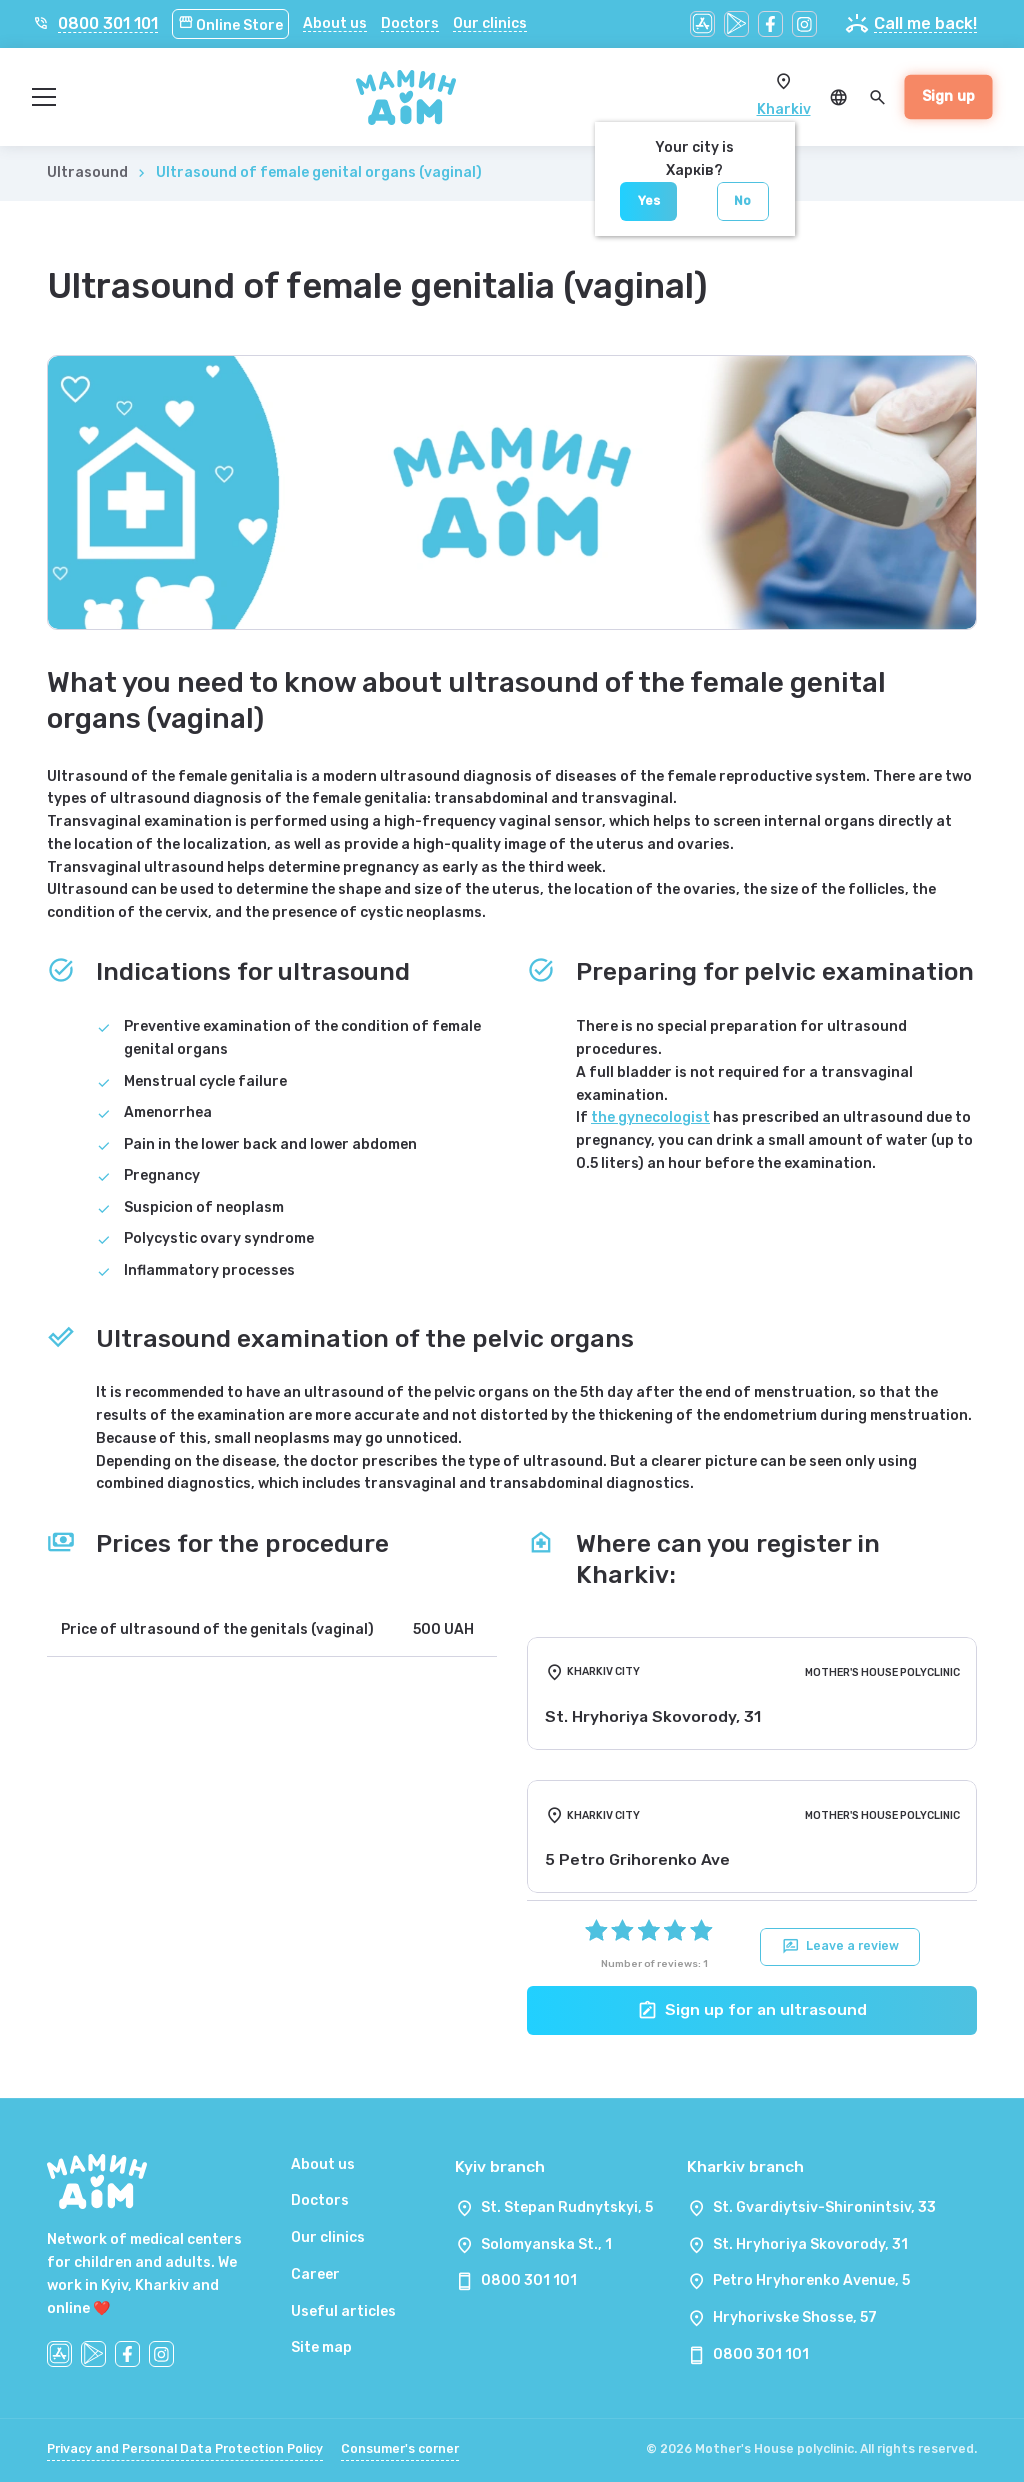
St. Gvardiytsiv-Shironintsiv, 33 (824, 2207)
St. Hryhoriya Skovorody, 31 (810, 2244)
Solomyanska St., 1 (546, 2244)
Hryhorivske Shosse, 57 (795, 2317)
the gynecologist (650, 1117)
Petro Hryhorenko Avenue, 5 (811, 2280)
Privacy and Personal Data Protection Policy (185, 2449)
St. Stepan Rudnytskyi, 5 (567, 2207)
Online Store (231, 25)
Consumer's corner (400, 2449)
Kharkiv (784, 109)
